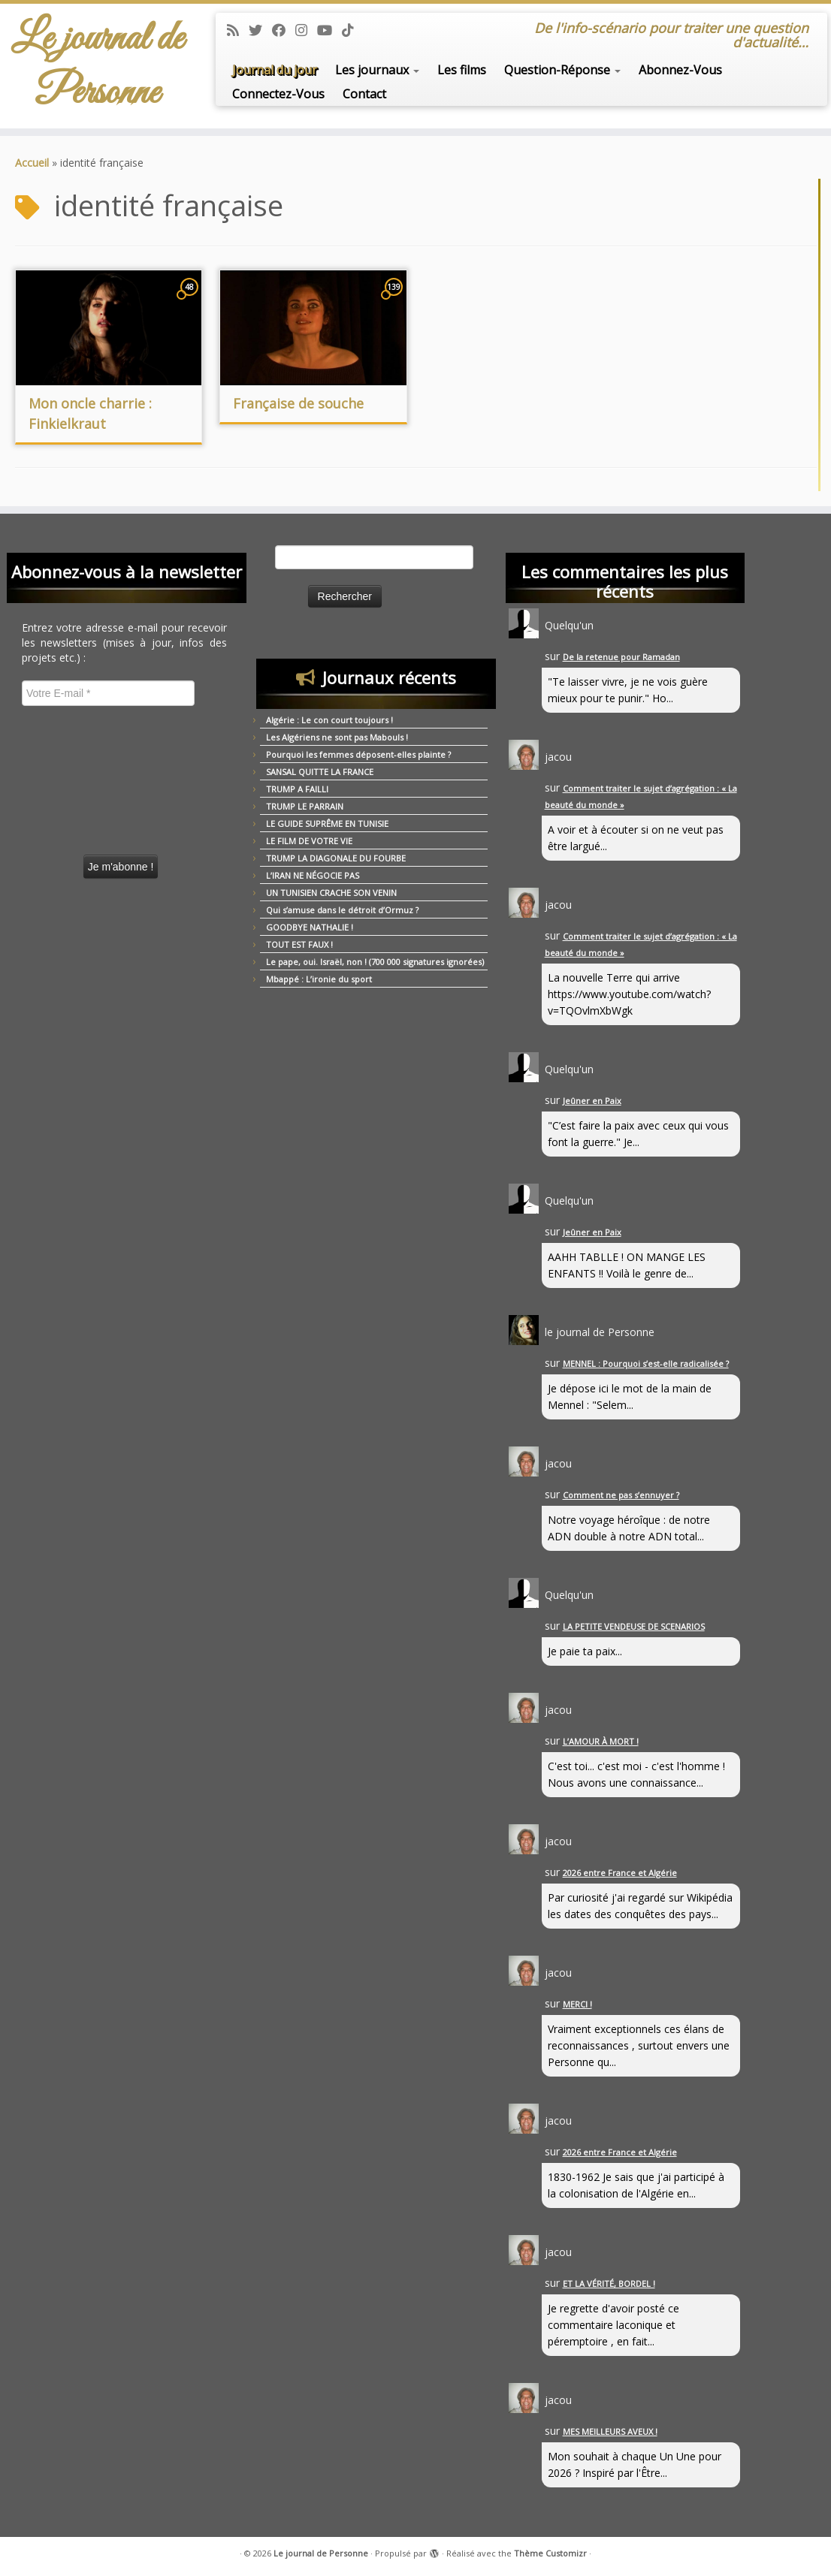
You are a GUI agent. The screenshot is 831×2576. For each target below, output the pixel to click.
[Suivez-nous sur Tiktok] (353, 30)
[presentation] (83, 775)
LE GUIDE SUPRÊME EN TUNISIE (327, 823)
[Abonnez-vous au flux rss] (238, 30)
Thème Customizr (550, 2553)
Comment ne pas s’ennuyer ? (621, 1495)
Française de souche (298, 403)
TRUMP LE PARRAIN (304, 806)
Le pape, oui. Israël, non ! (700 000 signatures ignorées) (375, 961)
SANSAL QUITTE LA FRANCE (319, 771)
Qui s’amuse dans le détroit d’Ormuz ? (342, 909)
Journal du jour (274, 70)
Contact (364, 94)
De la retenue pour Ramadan (621, 656)
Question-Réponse (562, 70)
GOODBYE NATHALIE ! (309, 927)
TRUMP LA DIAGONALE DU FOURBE (336, 858)
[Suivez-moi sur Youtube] (329, 30)
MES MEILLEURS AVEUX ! (610, 2431)
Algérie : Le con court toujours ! (329, 719)
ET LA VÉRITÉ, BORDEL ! (609, 2283)
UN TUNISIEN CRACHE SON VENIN (331, 892)
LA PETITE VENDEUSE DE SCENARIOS (634, 1626)
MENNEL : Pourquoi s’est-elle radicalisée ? (646, 1363)
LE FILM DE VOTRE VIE (309, 840)
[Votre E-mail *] (108, 693)
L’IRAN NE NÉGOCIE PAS (312, 875)
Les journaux (377, 70)
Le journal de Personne (97, 66)
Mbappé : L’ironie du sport (319, 979)
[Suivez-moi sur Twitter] (260, 30)
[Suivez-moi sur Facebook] (283, 30)
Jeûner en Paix (592, 1100)
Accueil (32, 162)
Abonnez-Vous (680, 70)
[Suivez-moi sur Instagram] (306, 30)
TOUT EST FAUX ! (299, 944)
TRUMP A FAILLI (297, 789)
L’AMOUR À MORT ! (601, 1741)
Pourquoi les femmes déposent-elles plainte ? (358, 754)
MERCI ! (577, 2004)
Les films (461, 70)
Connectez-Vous (278, 94)
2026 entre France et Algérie (620, 1872)
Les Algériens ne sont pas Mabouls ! (337, 737)
